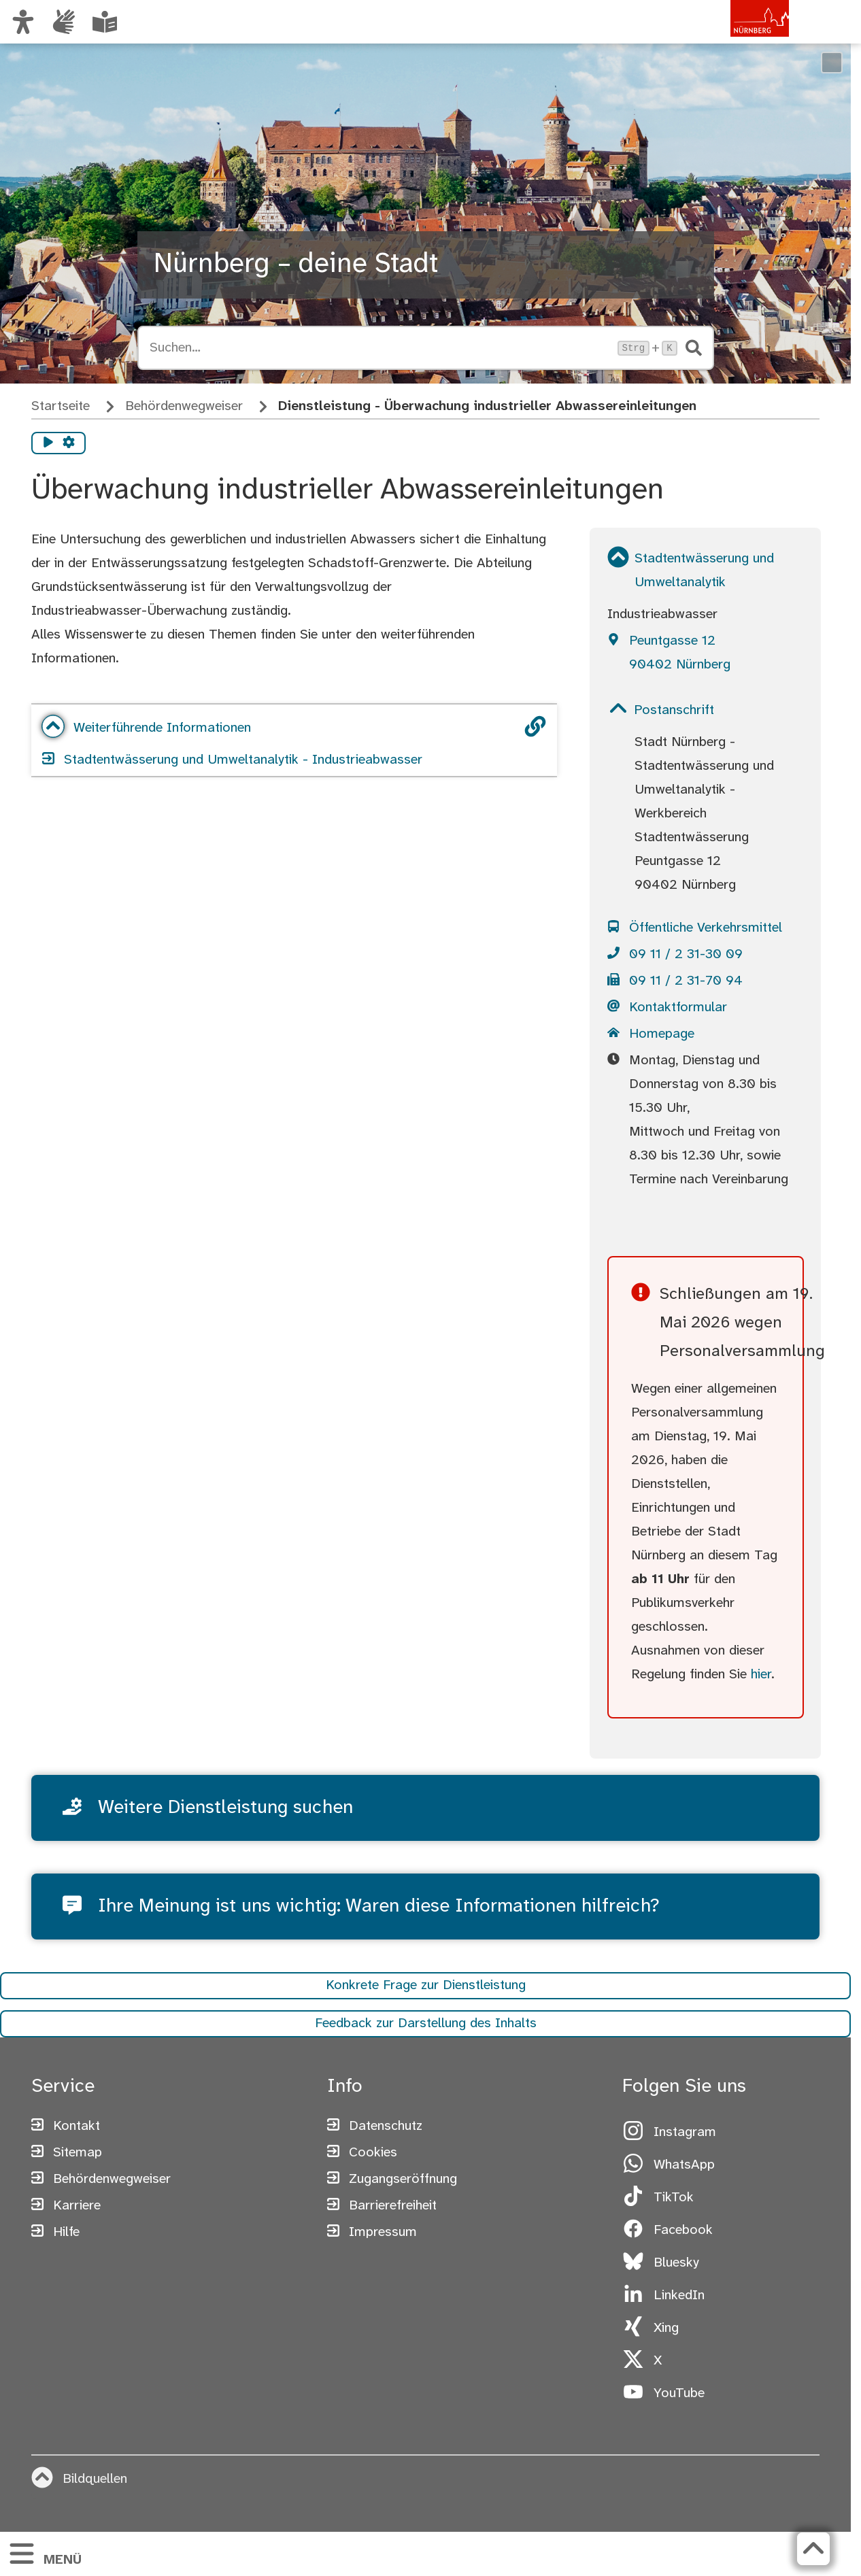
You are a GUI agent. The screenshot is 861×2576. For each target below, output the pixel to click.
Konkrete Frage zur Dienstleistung (426, 1985)
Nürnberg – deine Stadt (296, 264)
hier (760, 1674)
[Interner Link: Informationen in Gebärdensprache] (64, 22)
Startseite (60, 406)
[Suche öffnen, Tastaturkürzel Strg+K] (379, 348)
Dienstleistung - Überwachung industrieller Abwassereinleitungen (487, 406)
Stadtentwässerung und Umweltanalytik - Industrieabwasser (232, 759)
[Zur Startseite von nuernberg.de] (731, 36)
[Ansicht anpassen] (23, 22)
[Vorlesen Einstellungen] (68, 443)
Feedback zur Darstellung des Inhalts (426, 2023)
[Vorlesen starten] (48, 443)
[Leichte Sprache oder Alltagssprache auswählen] (104, 22)
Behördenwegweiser (184, 406)
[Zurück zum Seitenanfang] (813, 2548)
